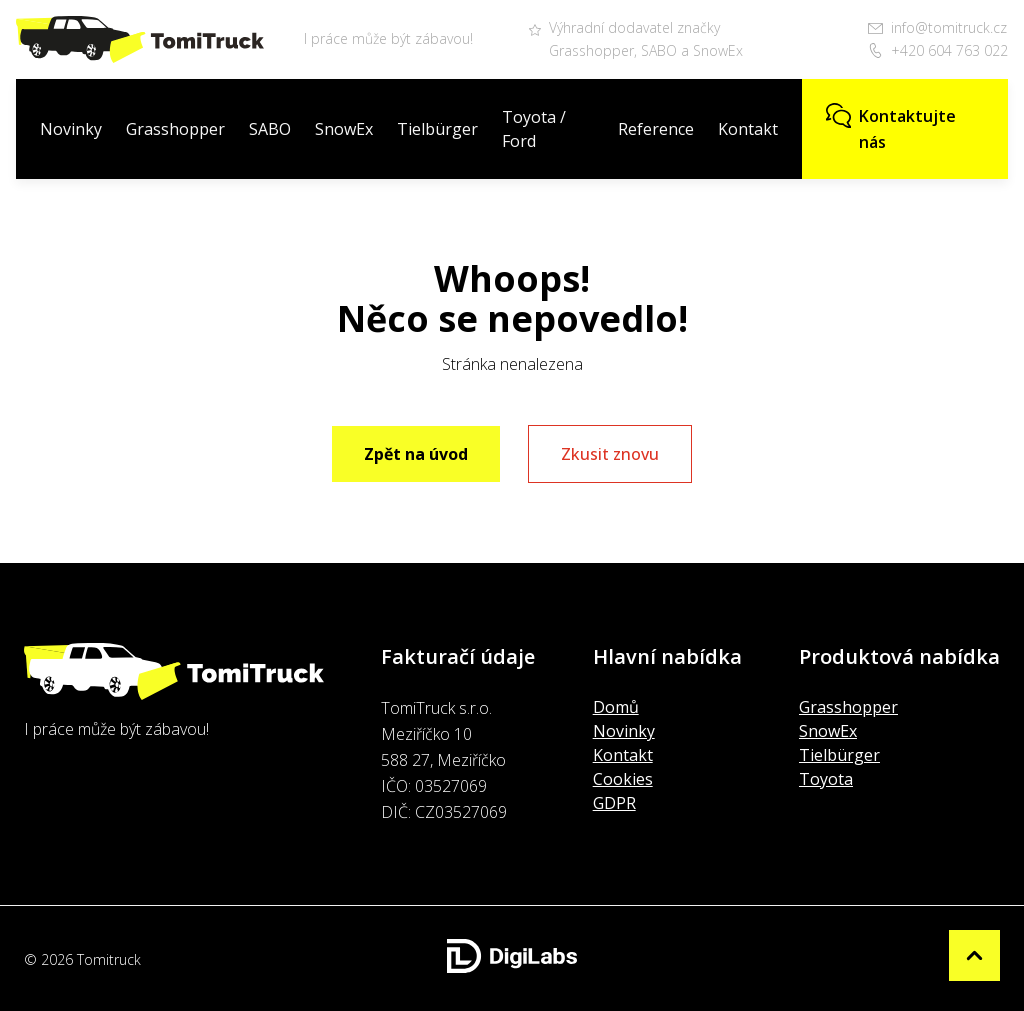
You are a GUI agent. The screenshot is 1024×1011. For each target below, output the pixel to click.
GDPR (614, 803)
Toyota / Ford (534, 129)
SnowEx (344, 129)
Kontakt (748, 129)
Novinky (71, 129)
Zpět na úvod (416, 454)
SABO (270, 129)
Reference (656, 129)
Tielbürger (437, 129)
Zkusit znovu (610, 454)
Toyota (826, 779)
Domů (616, 707)
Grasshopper (175, 129)
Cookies (623, 779)
